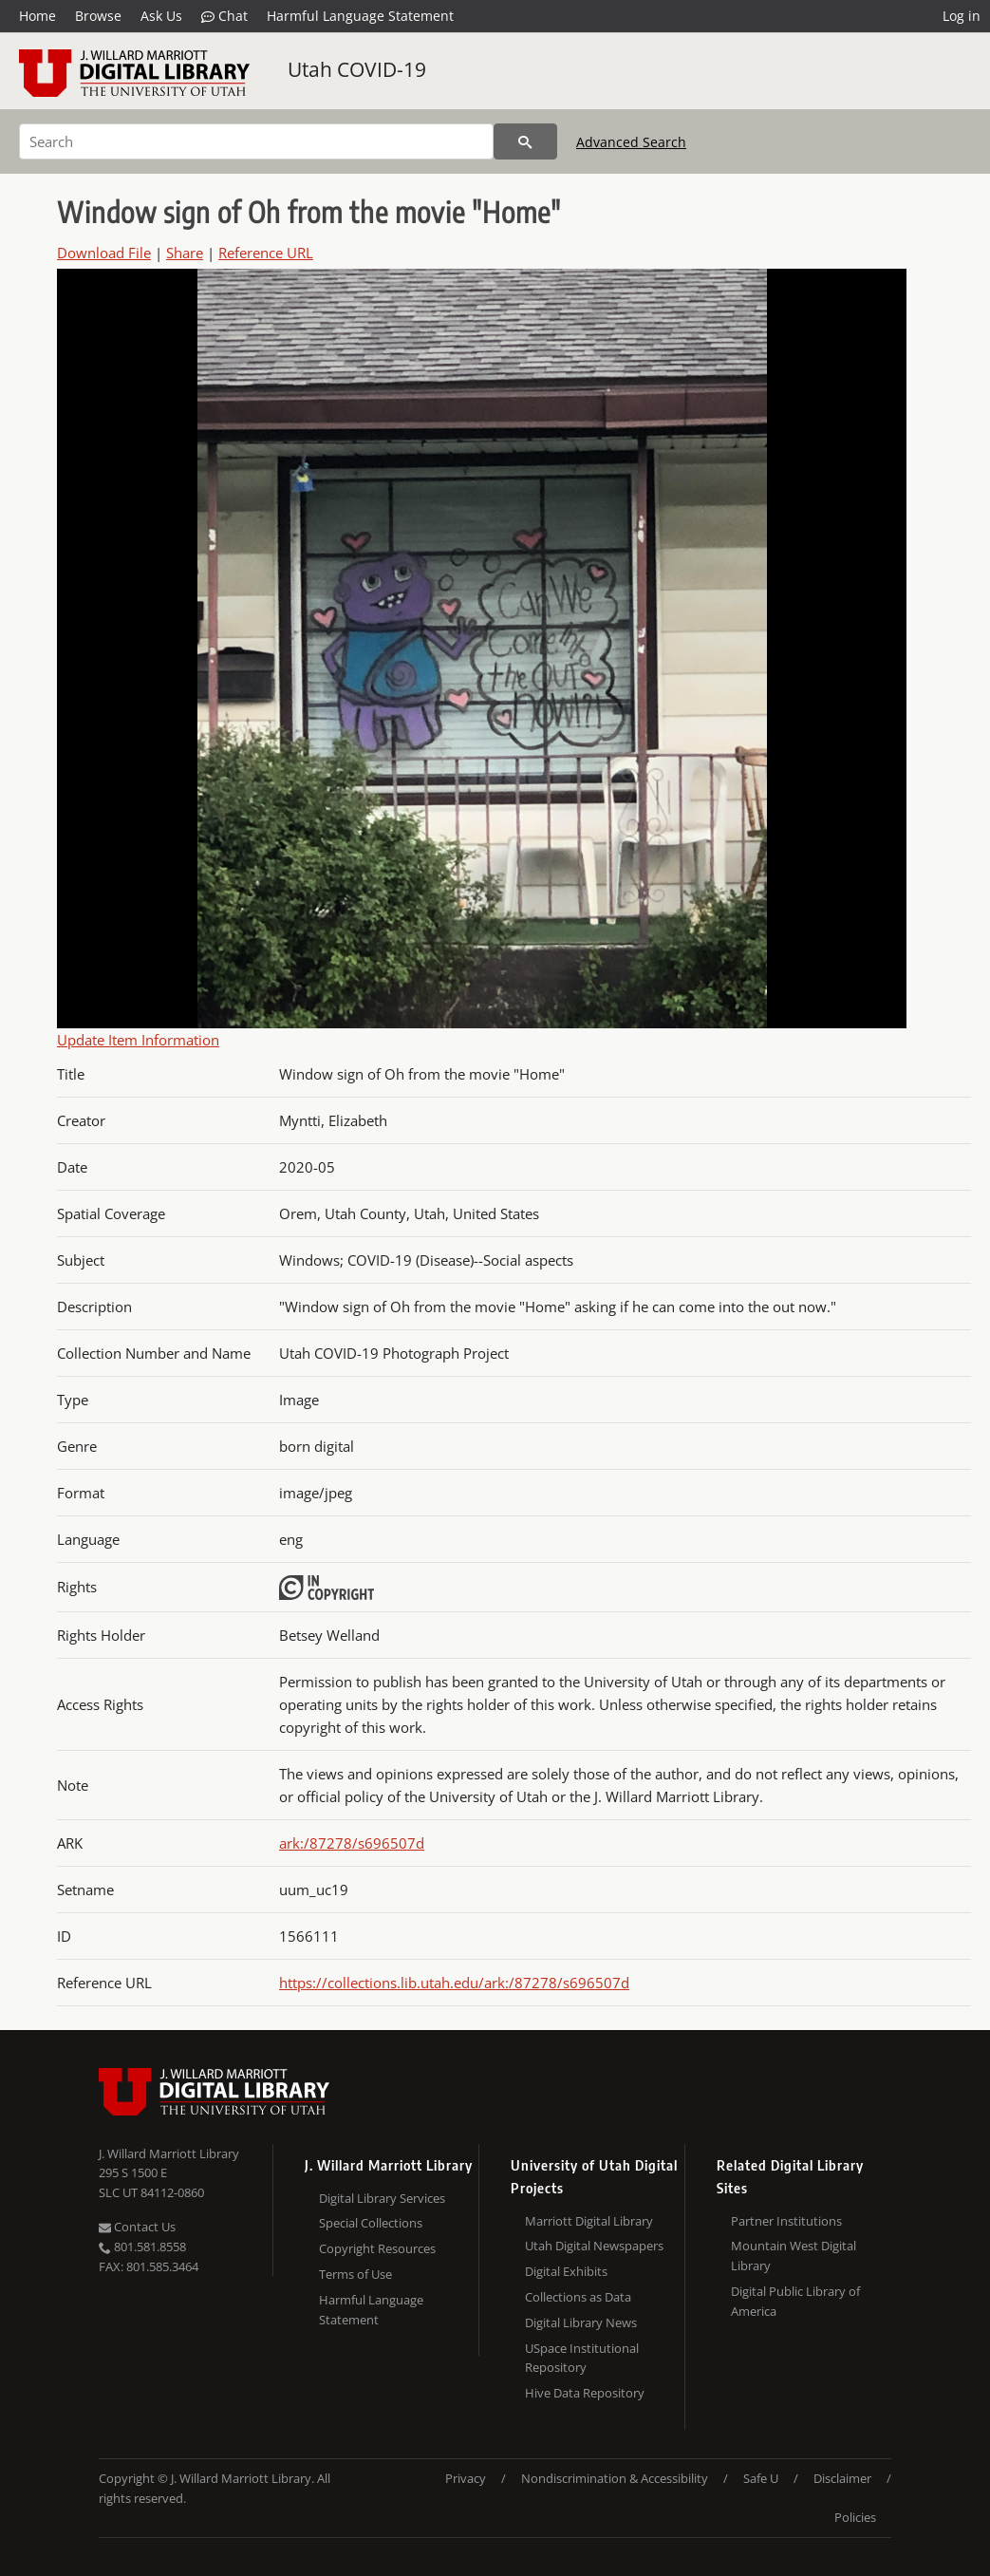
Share (184, 252)
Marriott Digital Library (589, 2220)
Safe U (760, 2478)
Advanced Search (631, 142)
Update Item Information (138, 1039)
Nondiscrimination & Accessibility (614, 2478)
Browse (98, 16)
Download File (104, 252)
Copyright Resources (377, 2248)
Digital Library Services (382, 2198)
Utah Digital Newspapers (594, 2245)
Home (37, 16)
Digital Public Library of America (795, 2301)
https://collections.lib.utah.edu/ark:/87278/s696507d (454, 1982)
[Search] (256, 141)
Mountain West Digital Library (793, 2255)
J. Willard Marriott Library (169, 2153)
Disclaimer (842, 2478)
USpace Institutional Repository (582, 2358)
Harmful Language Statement (360, 16)
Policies (855, 2517)
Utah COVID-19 (357, 69)
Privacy (465, 2478)
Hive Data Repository (584, 2392)
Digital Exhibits (566, 2271)
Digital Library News (581, 2322)
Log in (962, 16)
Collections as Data (578, 2296)
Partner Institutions (786, 2220)
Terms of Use (355, 2274)
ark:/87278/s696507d (351, 1842)
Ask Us (161, 16)
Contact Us (137, 2226)
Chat (224, 16)
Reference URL (265, 252)
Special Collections (370, 2222)
